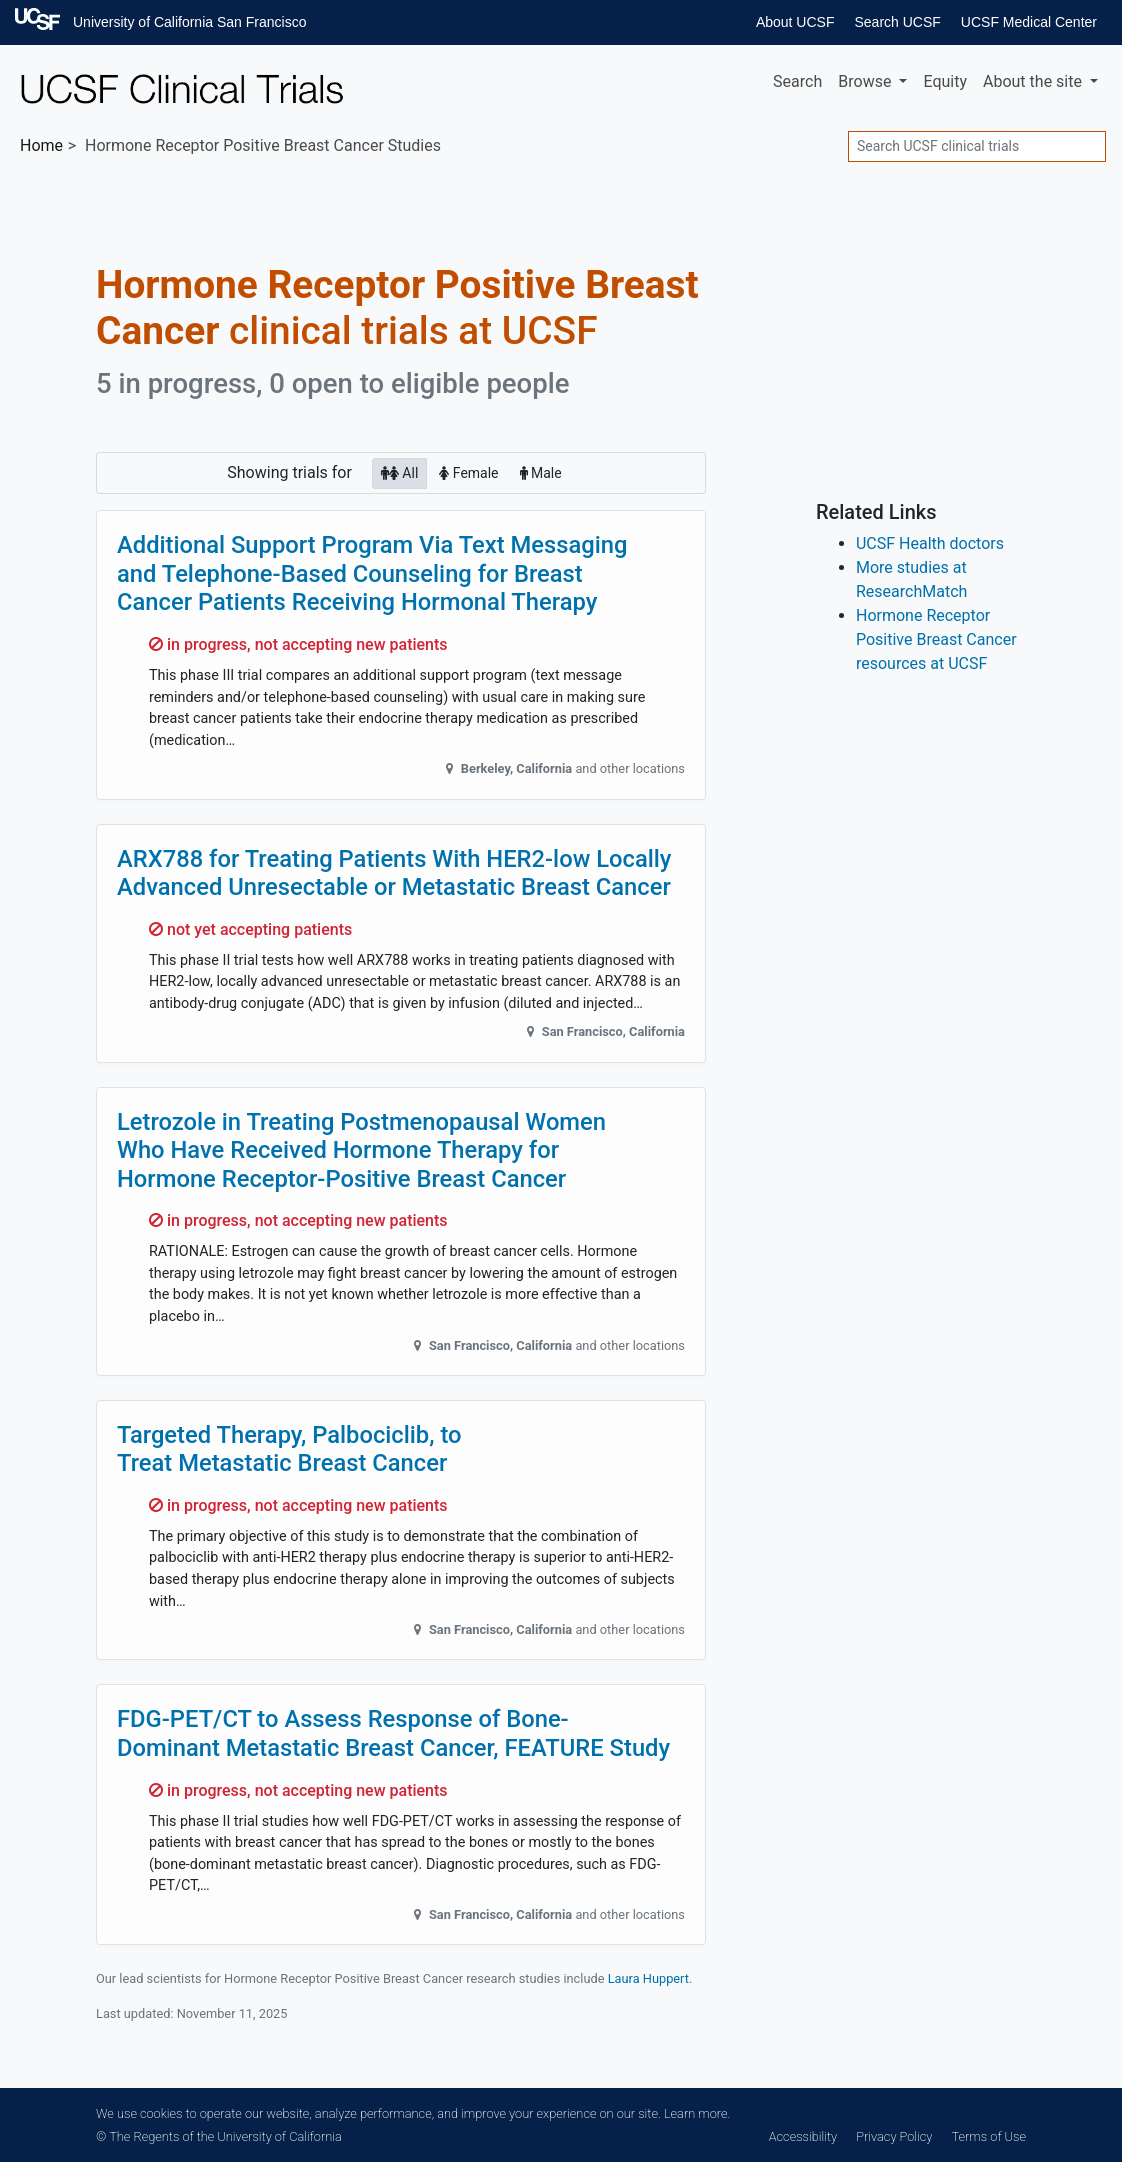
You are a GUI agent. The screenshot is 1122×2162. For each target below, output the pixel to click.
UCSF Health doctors (930, 543)
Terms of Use (989, 2136)
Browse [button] (866, 81)
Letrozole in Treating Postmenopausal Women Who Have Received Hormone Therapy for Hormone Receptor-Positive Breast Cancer (361, 1150)
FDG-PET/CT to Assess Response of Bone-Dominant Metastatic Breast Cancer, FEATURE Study (393, 1733)
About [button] (1034, 81)
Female (468, 472)
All (399, 472)
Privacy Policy (894, 2136)
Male (541, 472)
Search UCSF (897, 22)
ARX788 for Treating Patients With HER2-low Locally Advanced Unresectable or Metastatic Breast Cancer (394, 873)
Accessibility (803, 2136)
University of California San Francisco (189, 22)
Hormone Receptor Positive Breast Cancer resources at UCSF (936, 639)
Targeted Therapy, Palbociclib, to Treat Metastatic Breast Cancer (289, 1449)
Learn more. (697, 2113)
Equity (945, 81)
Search (797, 81)
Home (41, 145)
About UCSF (795, 22)
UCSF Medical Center (1029, 22)
